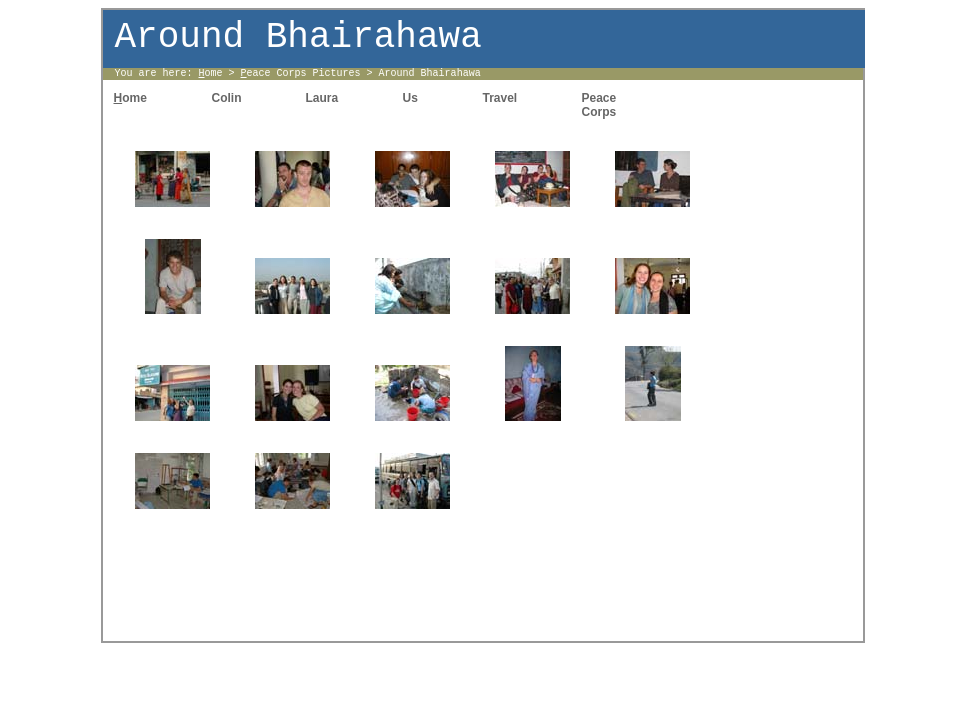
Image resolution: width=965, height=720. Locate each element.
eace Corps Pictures (301, 73)
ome (211, 73)
